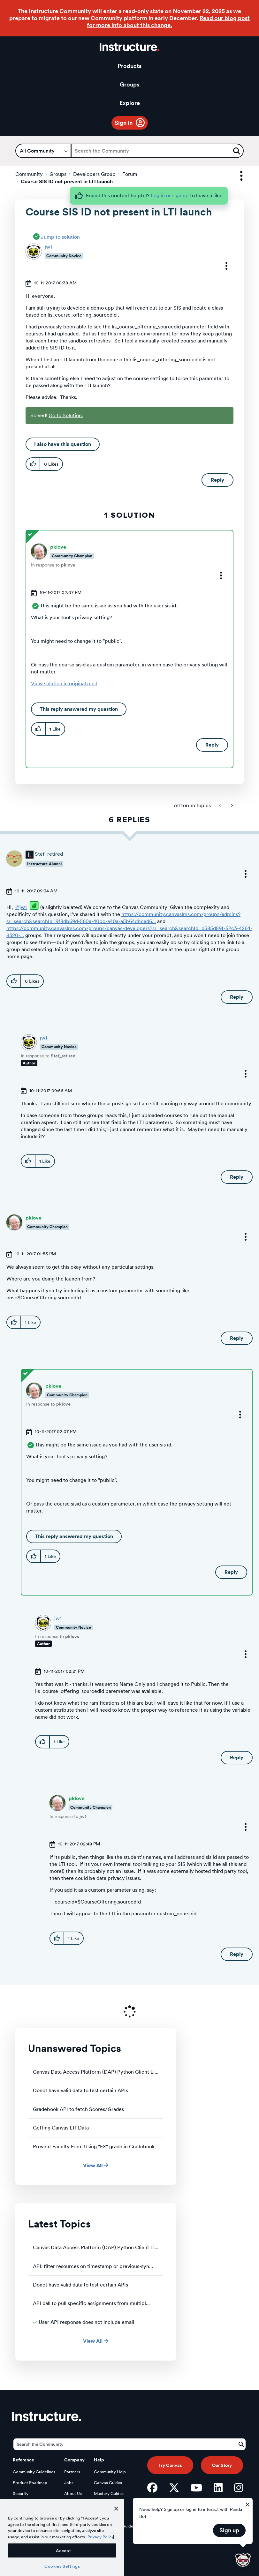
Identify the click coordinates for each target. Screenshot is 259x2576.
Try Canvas (170, 2465)
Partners (72, 2471)
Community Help (110, 2471)
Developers (23, 2504)
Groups (129, 84)
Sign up (229, 2530)
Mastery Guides (109, 2493)
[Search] (157, 151)
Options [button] (236, 176)
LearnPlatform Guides (114, 2526)
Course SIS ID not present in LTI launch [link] (67, 181)
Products (129, 66)
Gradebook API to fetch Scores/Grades (78, 2109)
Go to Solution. (66, 415)
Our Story (222, 2465)
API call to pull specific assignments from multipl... (91, 2303)
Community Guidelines (34, 2471)
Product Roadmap (30, 2482)
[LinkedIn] (218, 2488)
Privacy (71, 2504)
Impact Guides (107, 2515)
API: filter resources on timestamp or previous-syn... (93, 2266)
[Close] (116, 2540)
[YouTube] (196, 2488)
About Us (73, 2493)
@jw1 (21, 907)
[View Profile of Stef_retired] (49, 854)
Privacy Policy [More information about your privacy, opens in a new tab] (101, 2568)
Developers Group (94, 174)
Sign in (124, 122)
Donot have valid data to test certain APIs (80, 2090)
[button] (222, 266)
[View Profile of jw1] (48, 247)
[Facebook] (152, 2488)
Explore (129, 103)
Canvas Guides (108, 2482)
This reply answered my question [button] (79, 709)
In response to (53, 564)
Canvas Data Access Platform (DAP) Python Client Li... (95, 2072)
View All (95, 2165)
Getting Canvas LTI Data (61, 2128)
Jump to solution (60, 237)
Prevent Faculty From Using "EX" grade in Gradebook (94, 2147)
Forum (129, 174)
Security (20, 2493)
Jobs (68, 2482)
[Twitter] (174, 2488)
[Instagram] (238, 2488)
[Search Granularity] (43, 151)
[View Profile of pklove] (58, 547)
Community (29, 174)
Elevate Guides (108, 2504)
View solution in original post (64, 683)
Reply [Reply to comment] (212, 745)
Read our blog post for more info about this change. (168, 21)
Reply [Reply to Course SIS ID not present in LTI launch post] (217, 480)
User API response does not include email (86, 2322)
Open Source (25, 2515)
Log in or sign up (170, 195)
